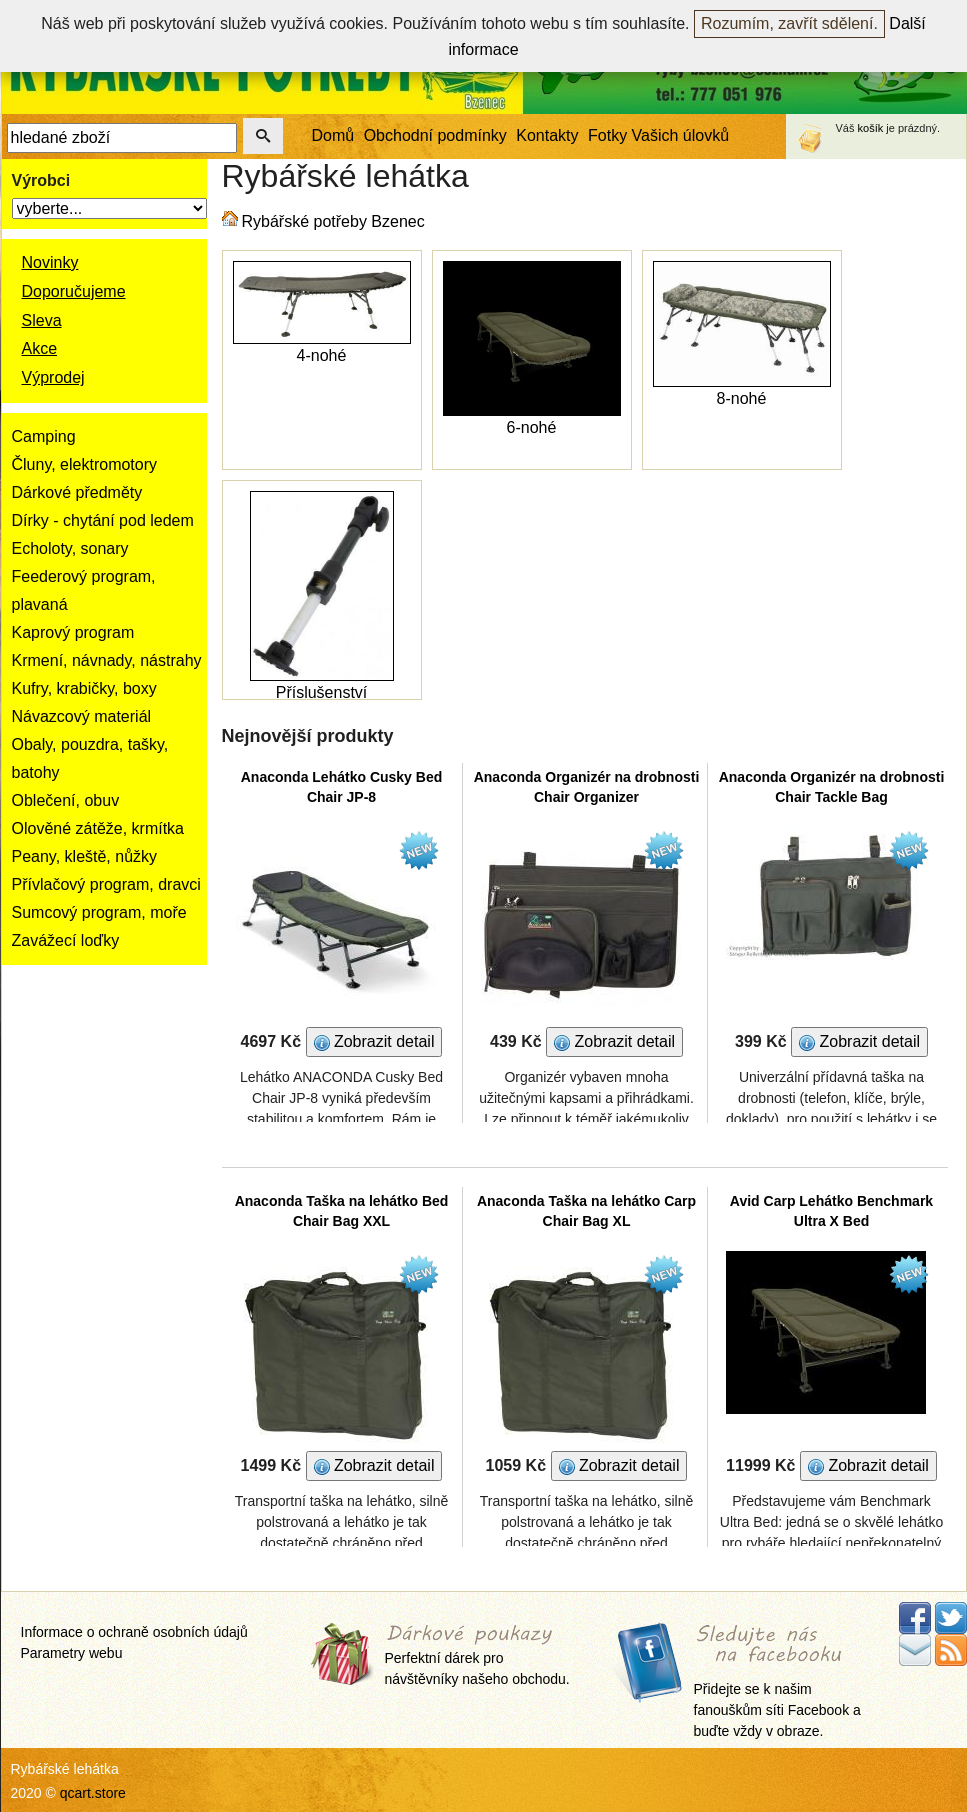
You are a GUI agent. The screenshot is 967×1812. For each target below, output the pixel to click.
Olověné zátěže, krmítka (98, 828)
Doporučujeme (74, 291)
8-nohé (742, 398)
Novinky (50, 262)
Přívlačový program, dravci (106, 884)
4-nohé (322, 355)
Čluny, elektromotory (85, 464)
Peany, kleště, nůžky (85, 856)
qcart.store (93, 1793)
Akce (40, 348)
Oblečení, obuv (66, 800)
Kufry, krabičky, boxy (84, 688)
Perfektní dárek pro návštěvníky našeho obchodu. (477, 1656)
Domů (333, 135)
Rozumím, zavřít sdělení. (789, 23)
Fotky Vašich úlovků (658, 135)
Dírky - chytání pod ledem (103, 520)
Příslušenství (322, 692)
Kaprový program (73, 632)
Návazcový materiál (82, 716)
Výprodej (53, 377)
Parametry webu (72, 1653)
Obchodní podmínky (435, 135)
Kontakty (547, 135)
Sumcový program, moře (99, 912)
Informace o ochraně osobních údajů (134, 1632)
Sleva (42, 320)
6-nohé (532, 427)
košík (871, 128)
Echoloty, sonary (70, 548)
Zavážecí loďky (66, 940)
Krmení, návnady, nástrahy (107, 660)
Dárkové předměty (77, 492)
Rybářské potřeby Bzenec (333, 221)
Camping (44, 436)
